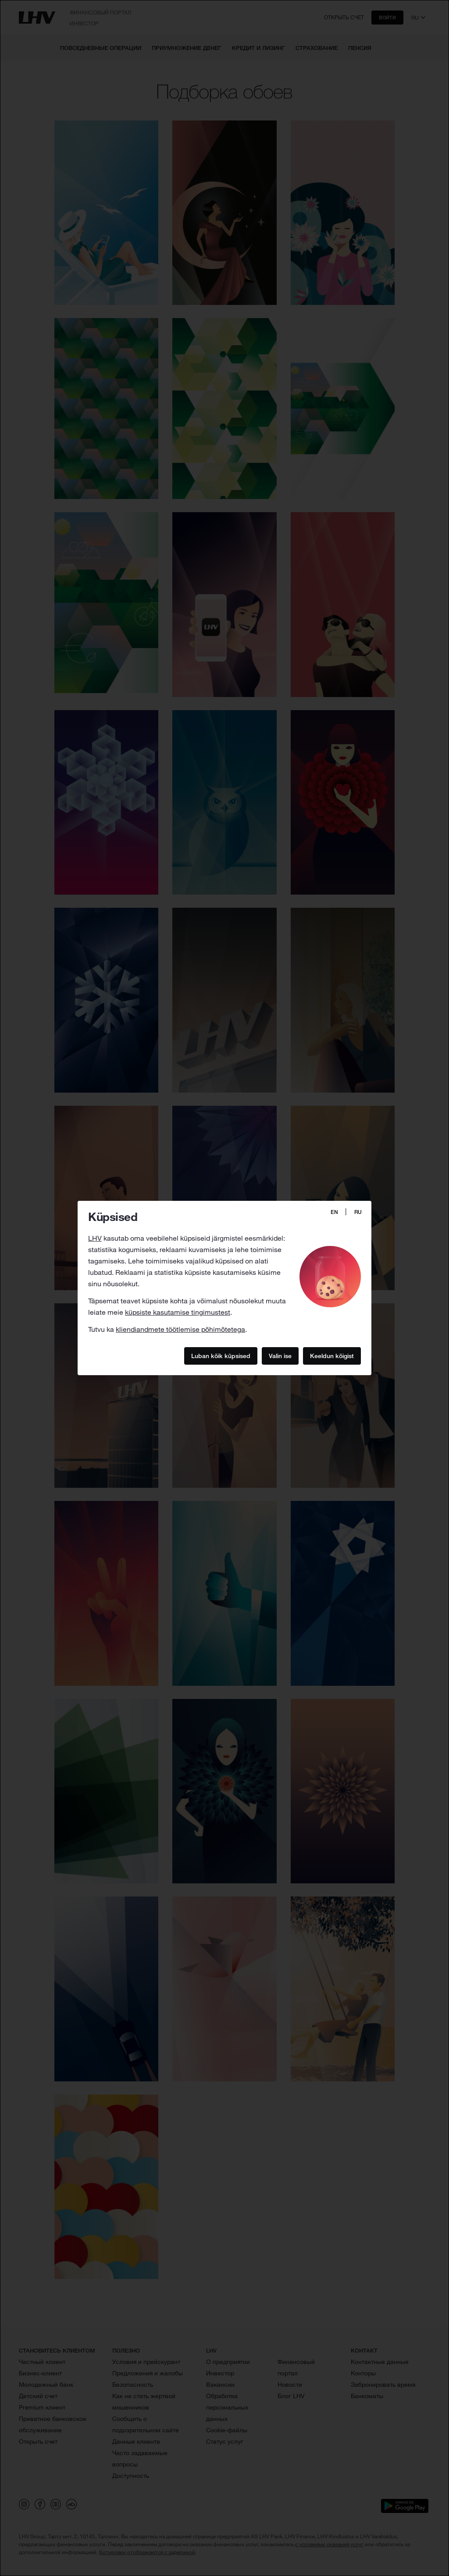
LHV (95, 1238)
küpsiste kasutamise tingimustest (177, 1312)
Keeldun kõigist (332, 1355)
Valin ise (280, 1355)
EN (334, 1212)
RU (358, 1212)
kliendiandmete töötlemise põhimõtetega (180, 1329)
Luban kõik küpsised (220, 1355)
